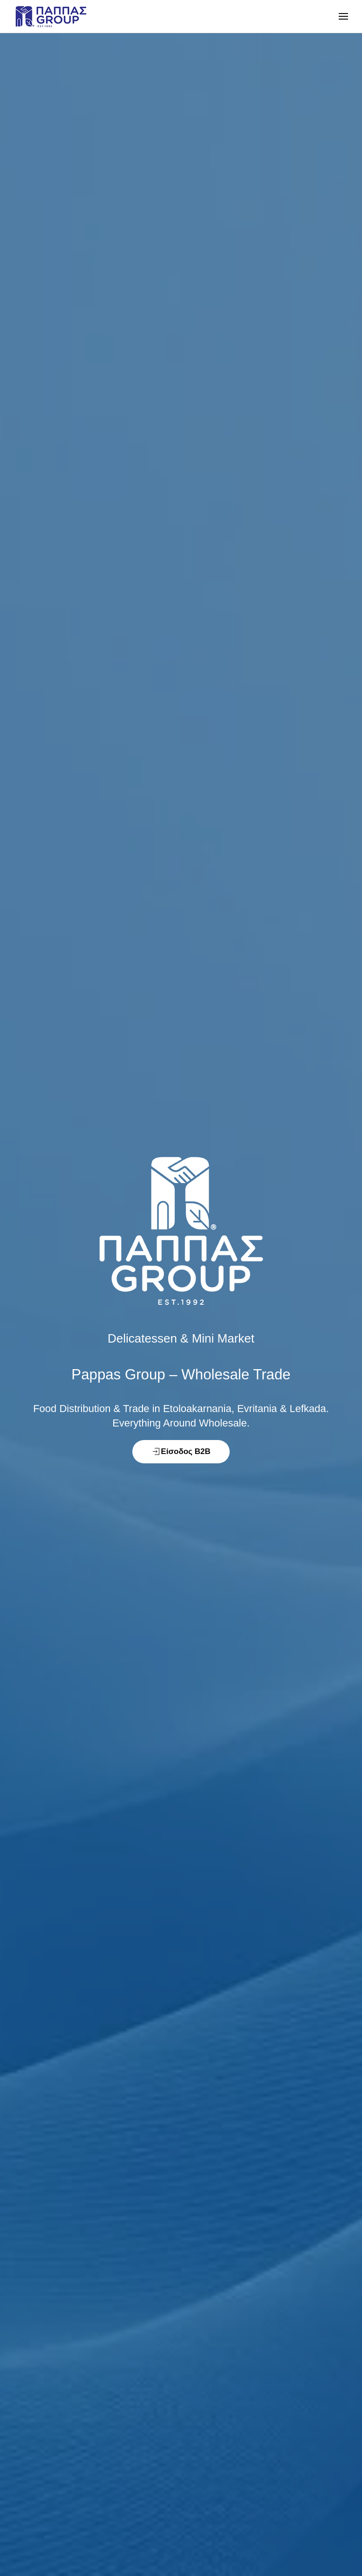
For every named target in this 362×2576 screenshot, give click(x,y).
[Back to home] (50, 16)
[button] (343, 16)
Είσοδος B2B (180, 1451)
